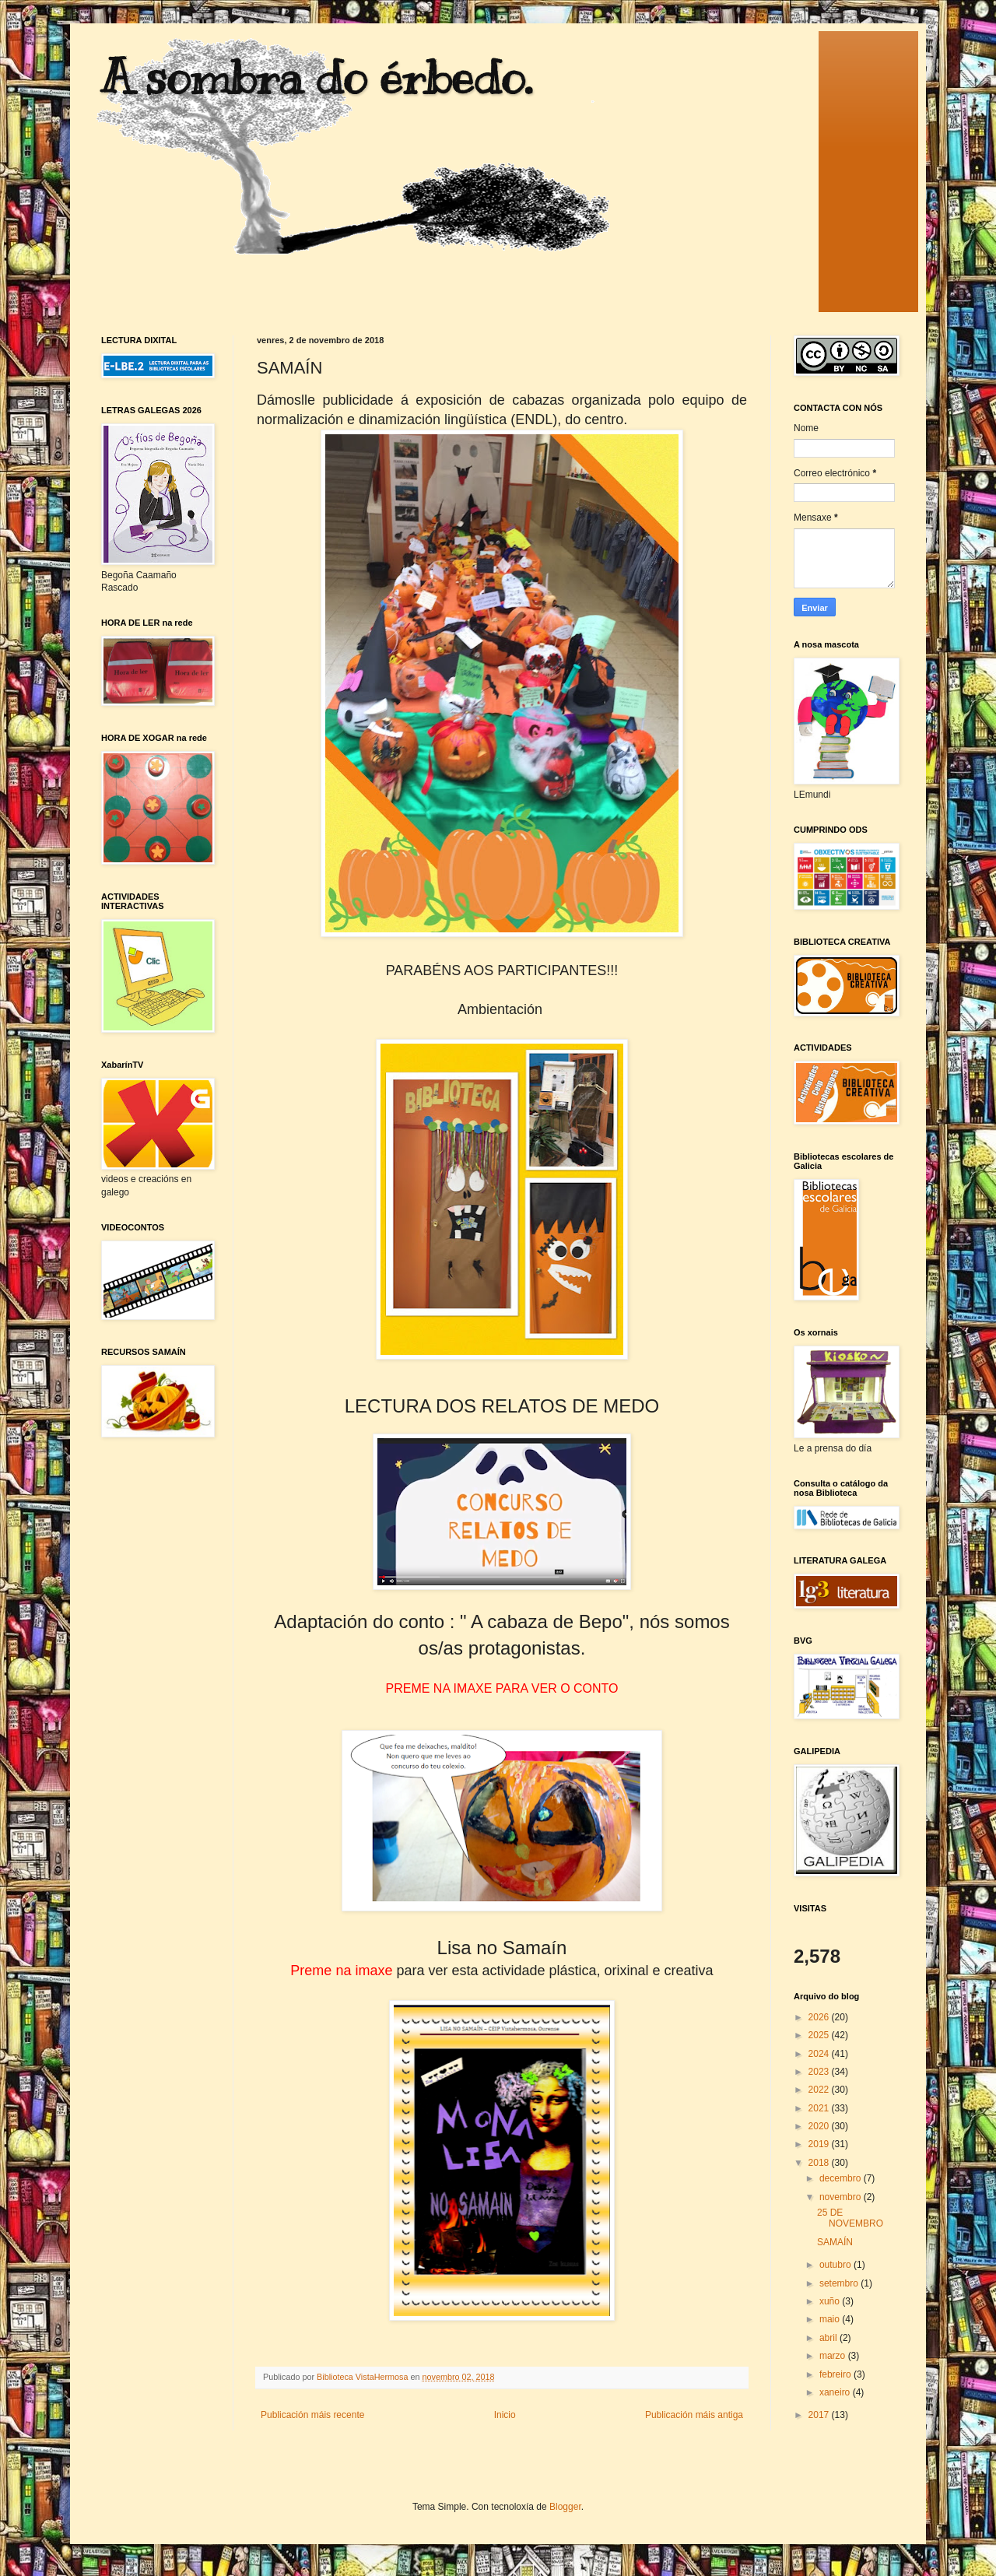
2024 (820, 2053)
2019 (820, 2144)
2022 (820, 2089)
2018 (820, 2162)
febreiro (836, 2374)
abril (829, 2337)
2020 (820, 2126)
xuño (830, 2301)
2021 (820, 2108)
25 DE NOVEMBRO (850, 2218)
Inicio (505, 2414)
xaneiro (836, 2392)
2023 (820, 2071)
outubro (836, 2264)
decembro (841, 2178)
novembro (841, 2197)
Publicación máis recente (312, 2414)
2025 (820, 2035)
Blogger (565, 2506)
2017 (820, 2414)
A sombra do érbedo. (316, 78)
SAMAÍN (835, 2242)
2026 (820, 2017)
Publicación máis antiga (694, 2414)
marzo (833, 2355)
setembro (840, 2283)
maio (830, 2319)
